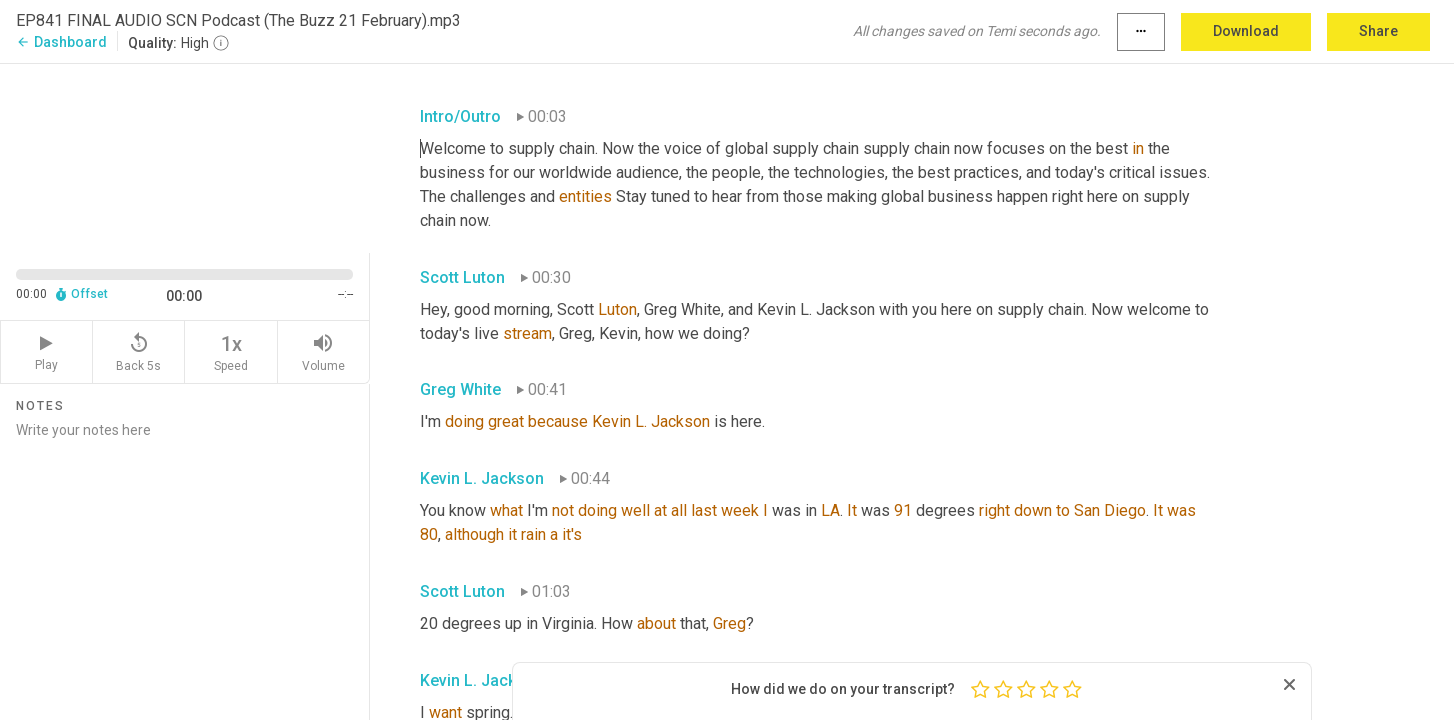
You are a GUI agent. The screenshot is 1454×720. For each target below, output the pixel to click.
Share (1378, 31)
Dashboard (61, 42)
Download (1246, 31)
